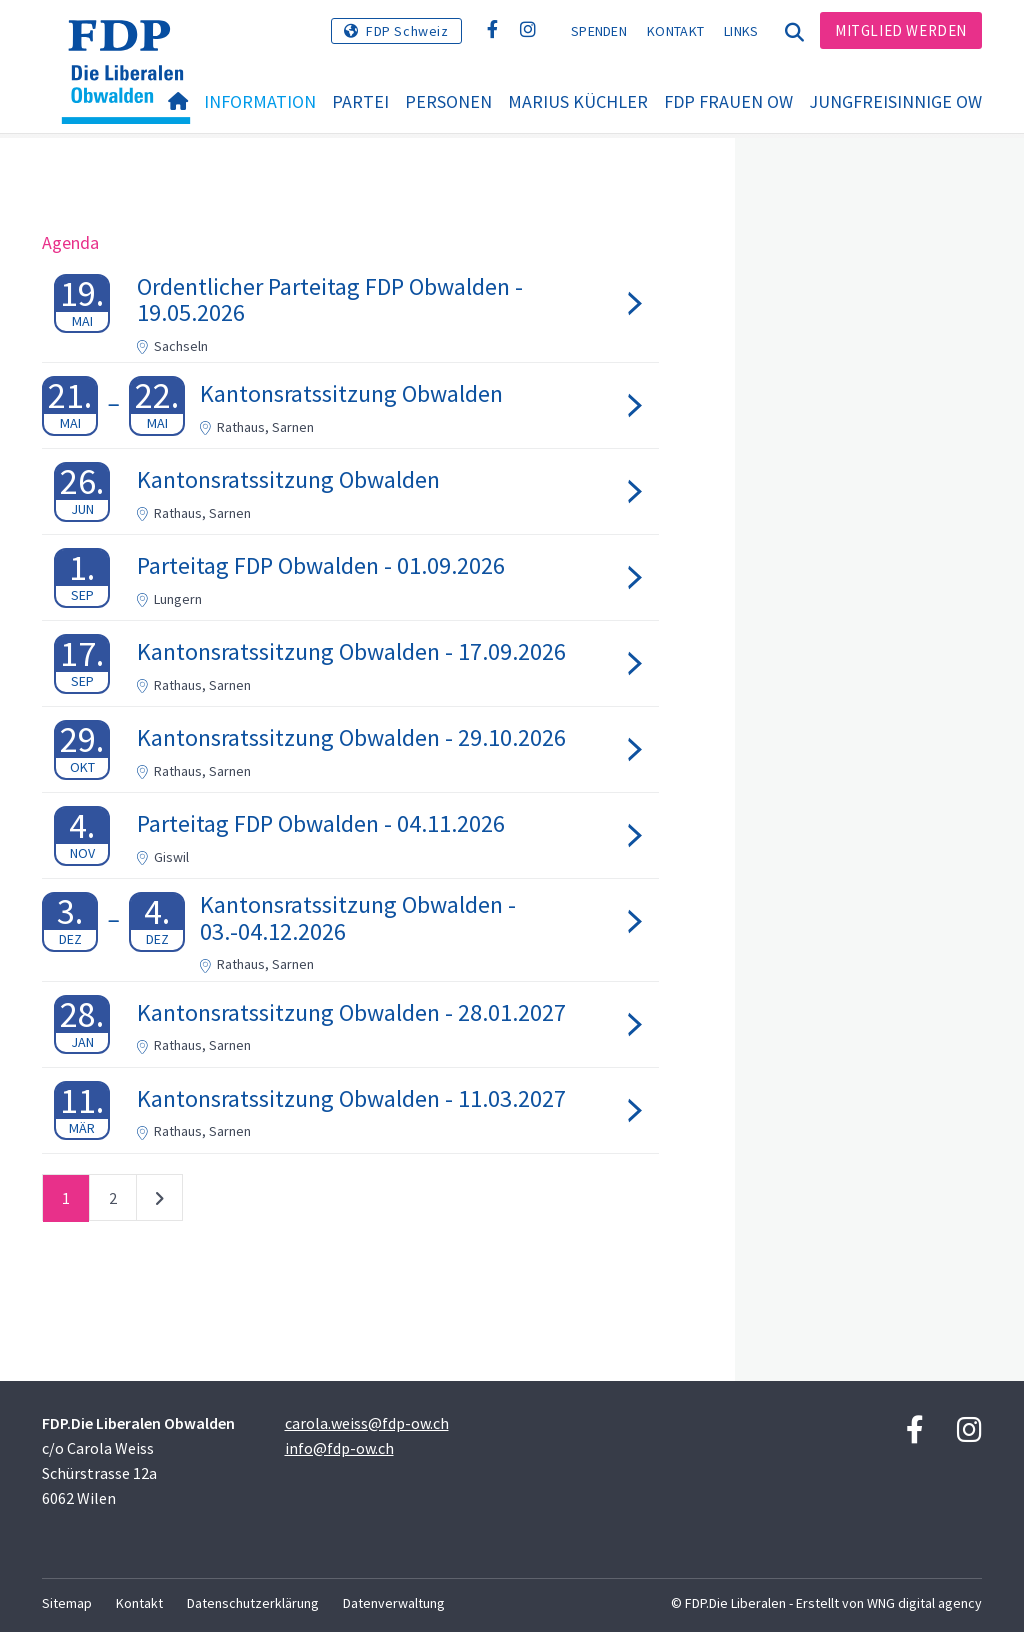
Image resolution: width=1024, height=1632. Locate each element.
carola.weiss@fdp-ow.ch (367, 1423)
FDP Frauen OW (728, 101)
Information (260, 101)
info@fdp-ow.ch (339, 1448)
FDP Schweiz (407, 31)
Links (741, 31)
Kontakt (675, 31)
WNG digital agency (924, 1603)
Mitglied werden (901, 30)
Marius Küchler (578, 101)
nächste (159, 1202)
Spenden (599, 31)
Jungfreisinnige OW (895, 101)
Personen (448, 101)
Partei (360, 101)
